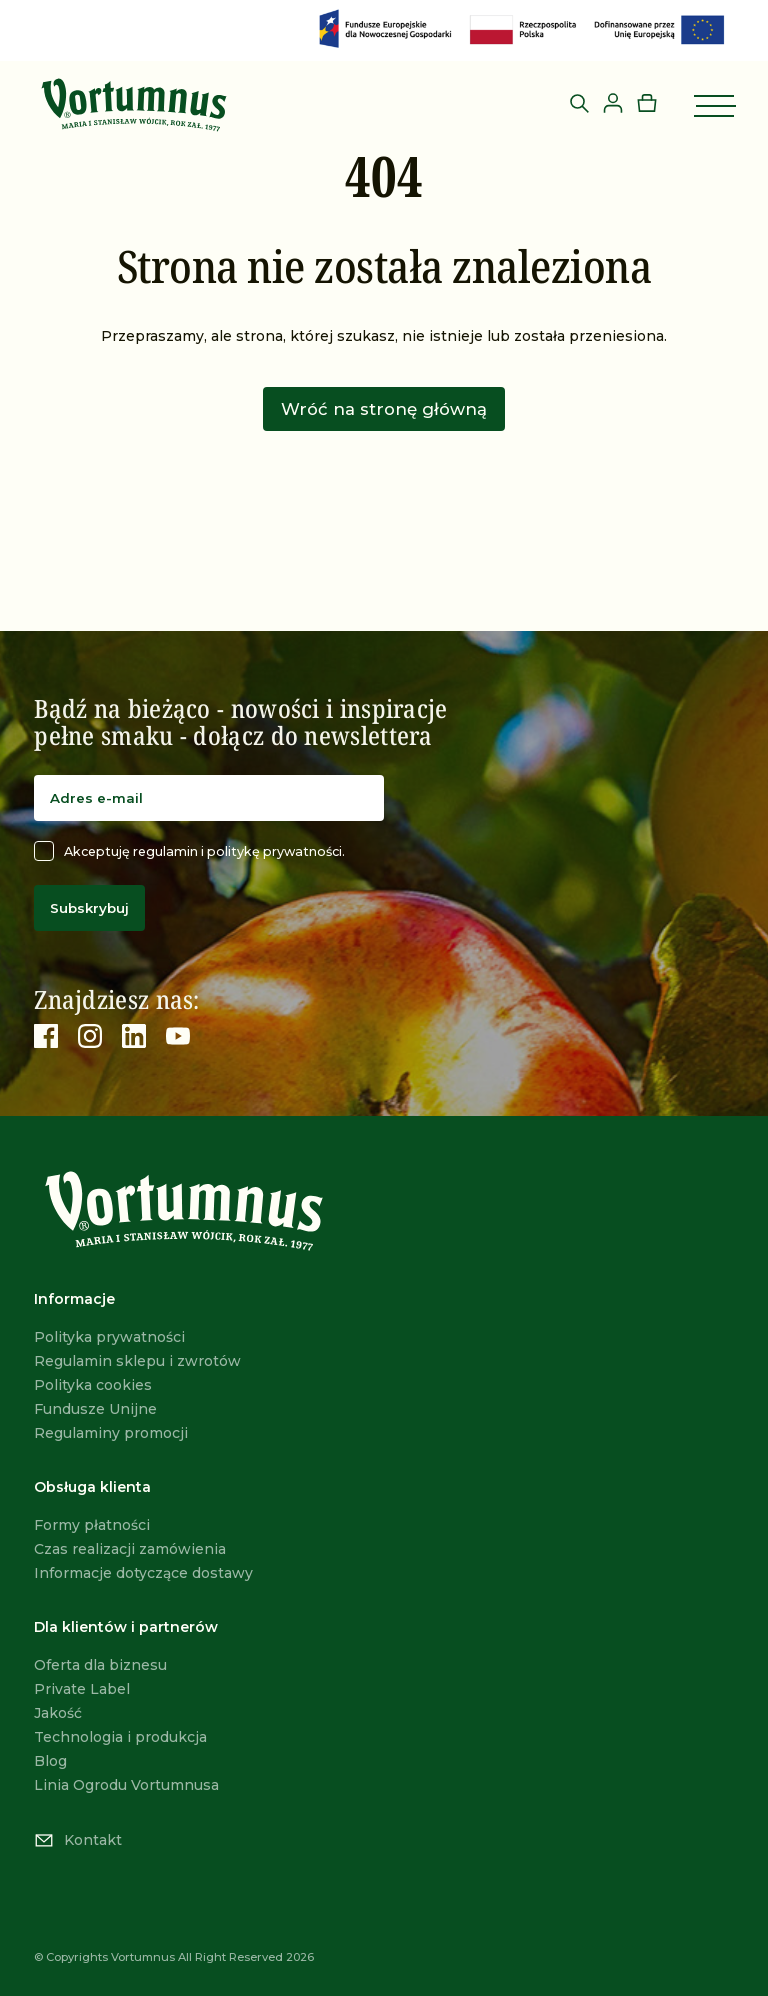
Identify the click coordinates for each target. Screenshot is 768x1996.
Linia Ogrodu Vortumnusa (126, 1785)
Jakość (58, 1713)
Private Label (82, 1689)
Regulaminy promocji (111, 1433)
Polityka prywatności (109, 1337)
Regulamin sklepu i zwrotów (137, 1361)
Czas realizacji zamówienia (130, 1549)
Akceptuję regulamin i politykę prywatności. (189, 851)
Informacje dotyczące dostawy (143, 1573)
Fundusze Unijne (95, 1409)
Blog (50, 1761)
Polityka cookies (93, 1385)
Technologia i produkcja (120, 1737)
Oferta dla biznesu (100, 1665)
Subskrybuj (89, 908)
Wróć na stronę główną (384, 409)
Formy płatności (92, 1525)
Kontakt (78, 1840)
